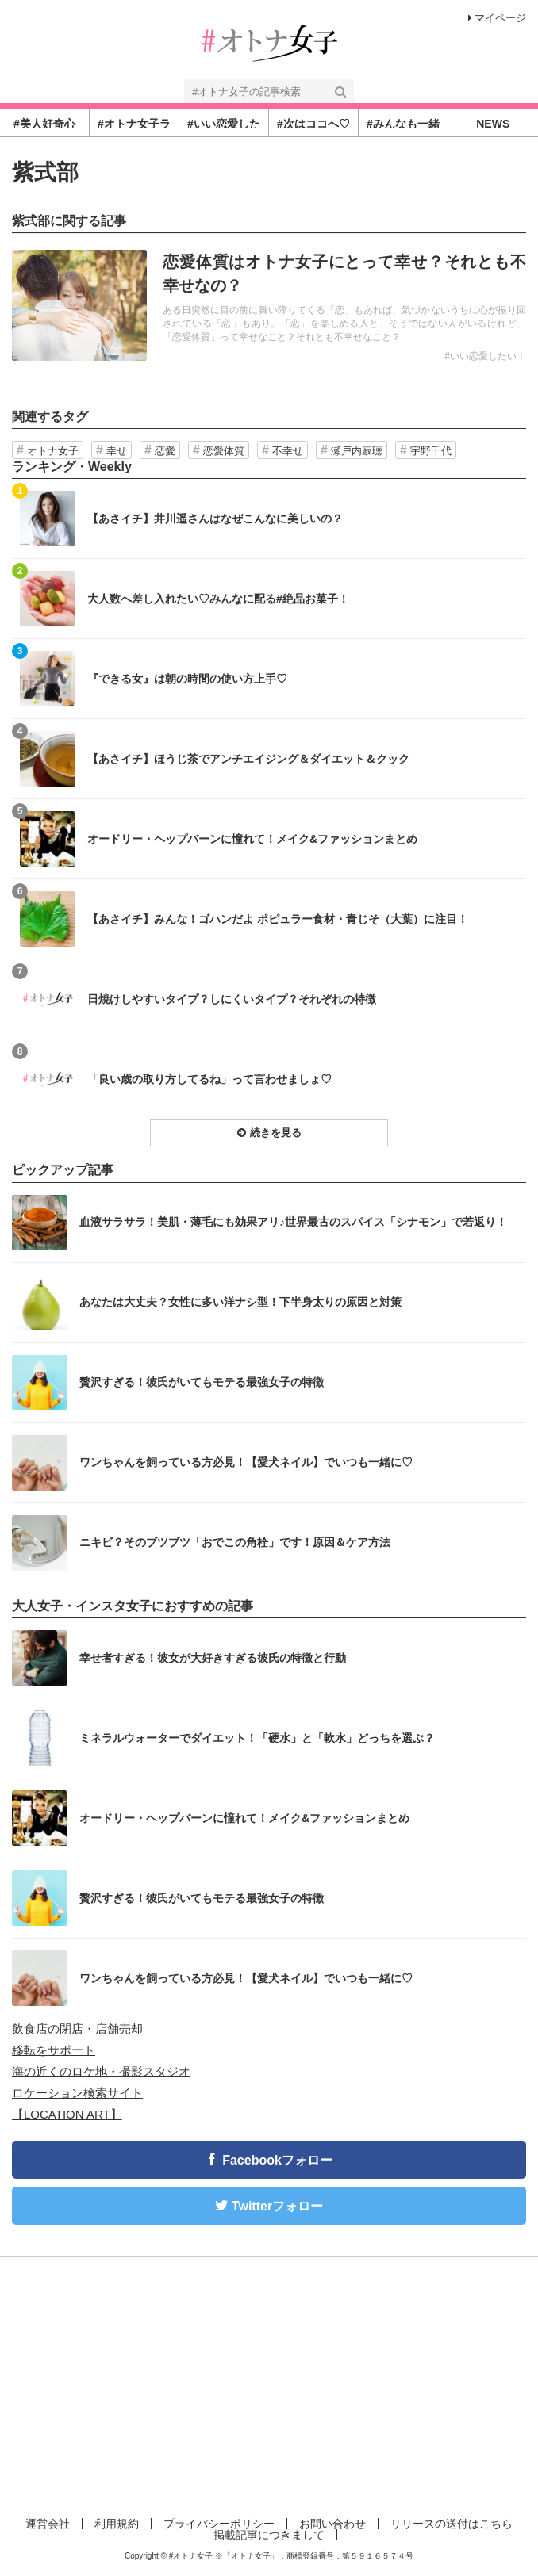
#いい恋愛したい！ (485, 356)
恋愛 (165, 451)
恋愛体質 (223, 451)
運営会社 (47, 2523)
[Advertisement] (269, 2384)
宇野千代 (431, 451)
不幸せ (287, 451)
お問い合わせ (332, 2523)
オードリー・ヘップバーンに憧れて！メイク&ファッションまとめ (252, 839)
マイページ (497, 18)
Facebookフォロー (277, 2160)
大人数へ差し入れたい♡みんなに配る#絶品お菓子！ (218, 598)
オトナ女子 (53, 451)
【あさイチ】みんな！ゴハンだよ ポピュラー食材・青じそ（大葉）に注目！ (277, 919)
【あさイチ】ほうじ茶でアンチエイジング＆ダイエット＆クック (248, 758)
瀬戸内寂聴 (356, 451)
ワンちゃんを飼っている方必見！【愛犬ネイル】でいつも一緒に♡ (246, 1462)
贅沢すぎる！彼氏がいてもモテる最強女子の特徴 (201, 1382)
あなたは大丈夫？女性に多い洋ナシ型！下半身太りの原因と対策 (240, 1302)
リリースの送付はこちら (451, 2523)
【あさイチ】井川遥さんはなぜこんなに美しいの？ (215, 518)
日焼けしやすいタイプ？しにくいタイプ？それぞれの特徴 (231, 999)
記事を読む (269, 305)
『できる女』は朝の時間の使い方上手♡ (187, 678)
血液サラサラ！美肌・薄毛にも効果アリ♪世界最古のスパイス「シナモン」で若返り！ (293, 1221)
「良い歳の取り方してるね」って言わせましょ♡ (209, 1079)
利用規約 (116, 2523)
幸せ (116, 451)
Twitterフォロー (277, 2206)
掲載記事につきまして (269, 2534)
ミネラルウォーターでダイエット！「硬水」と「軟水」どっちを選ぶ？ (257, 1738)
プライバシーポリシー (219, 2523)
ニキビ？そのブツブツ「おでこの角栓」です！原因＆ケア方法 (234, 1542)
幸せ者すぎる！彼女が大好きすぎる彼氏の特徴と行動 (212, 1658)
